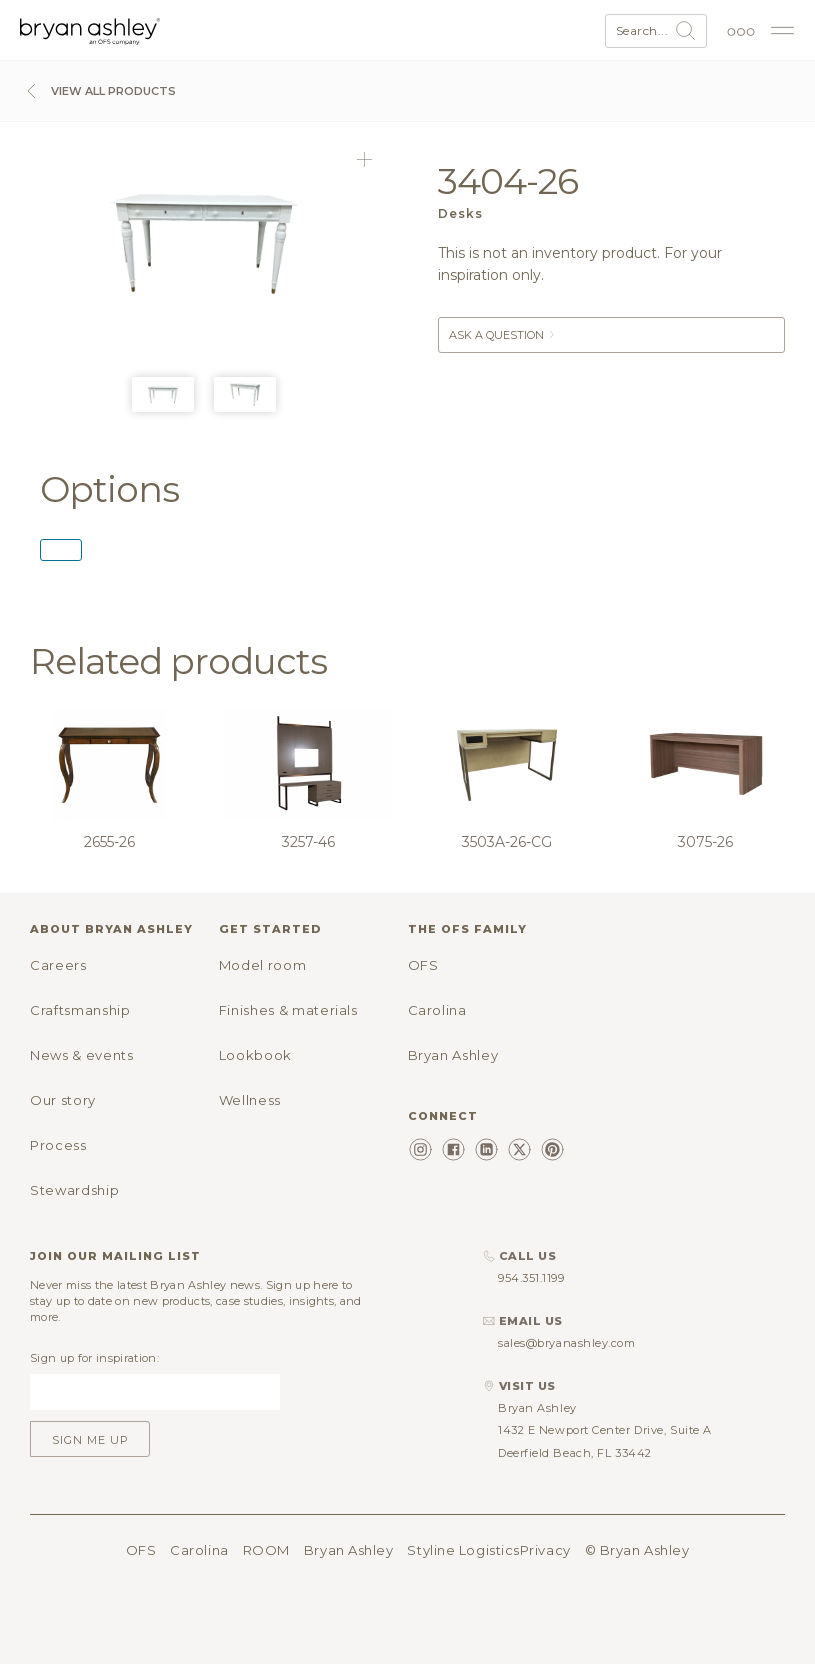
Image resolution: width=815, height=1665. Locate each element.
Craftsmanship (80, 1010)
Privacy (545, 1550)
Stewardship (74, 1190)
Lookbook (255, 1055)
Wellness (250, 1100)
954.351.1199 (531, 1278)
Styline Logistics (463, 1550)
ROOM (266, 1550)
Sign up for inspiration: (94, 1358)
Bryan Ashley (453, 1055)
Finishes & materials (288, 1010)
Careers (58, 965)
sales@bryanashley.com (567, 1343)
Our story (63, 1100)
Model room (263, 965)
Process (58, 1145)
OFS (423, 965)
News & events (81, 1055)
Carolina (437, 1010)
